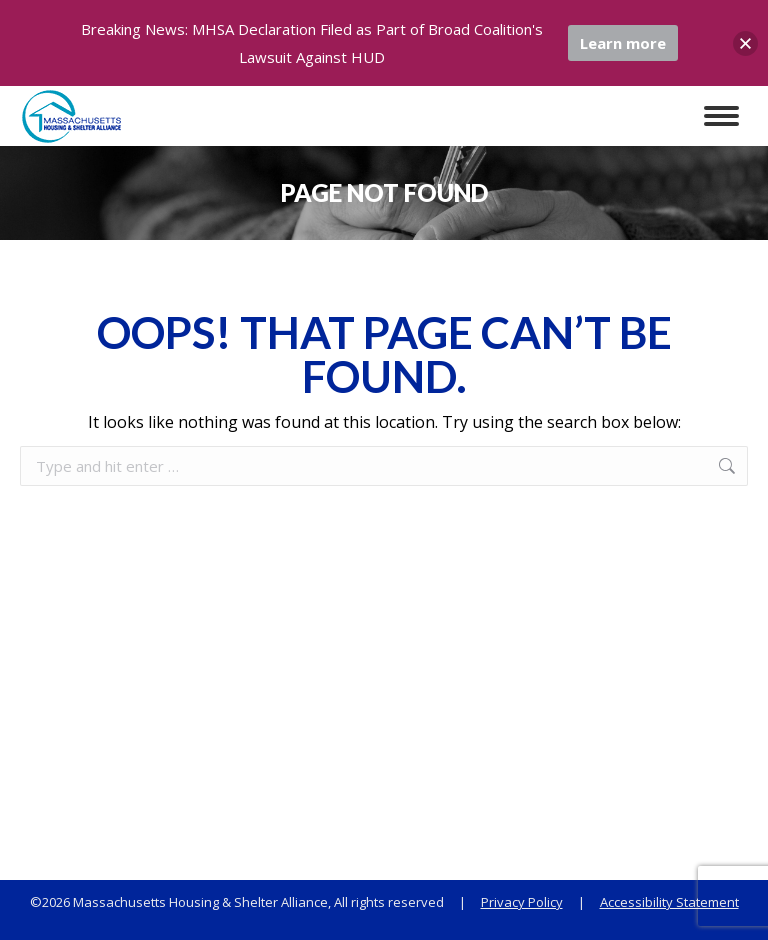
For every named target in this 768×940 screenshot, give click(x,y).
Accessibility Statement (669, 902)
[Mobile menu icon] (721, 116)
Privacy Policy (522, 902)
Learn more (623, 43)
